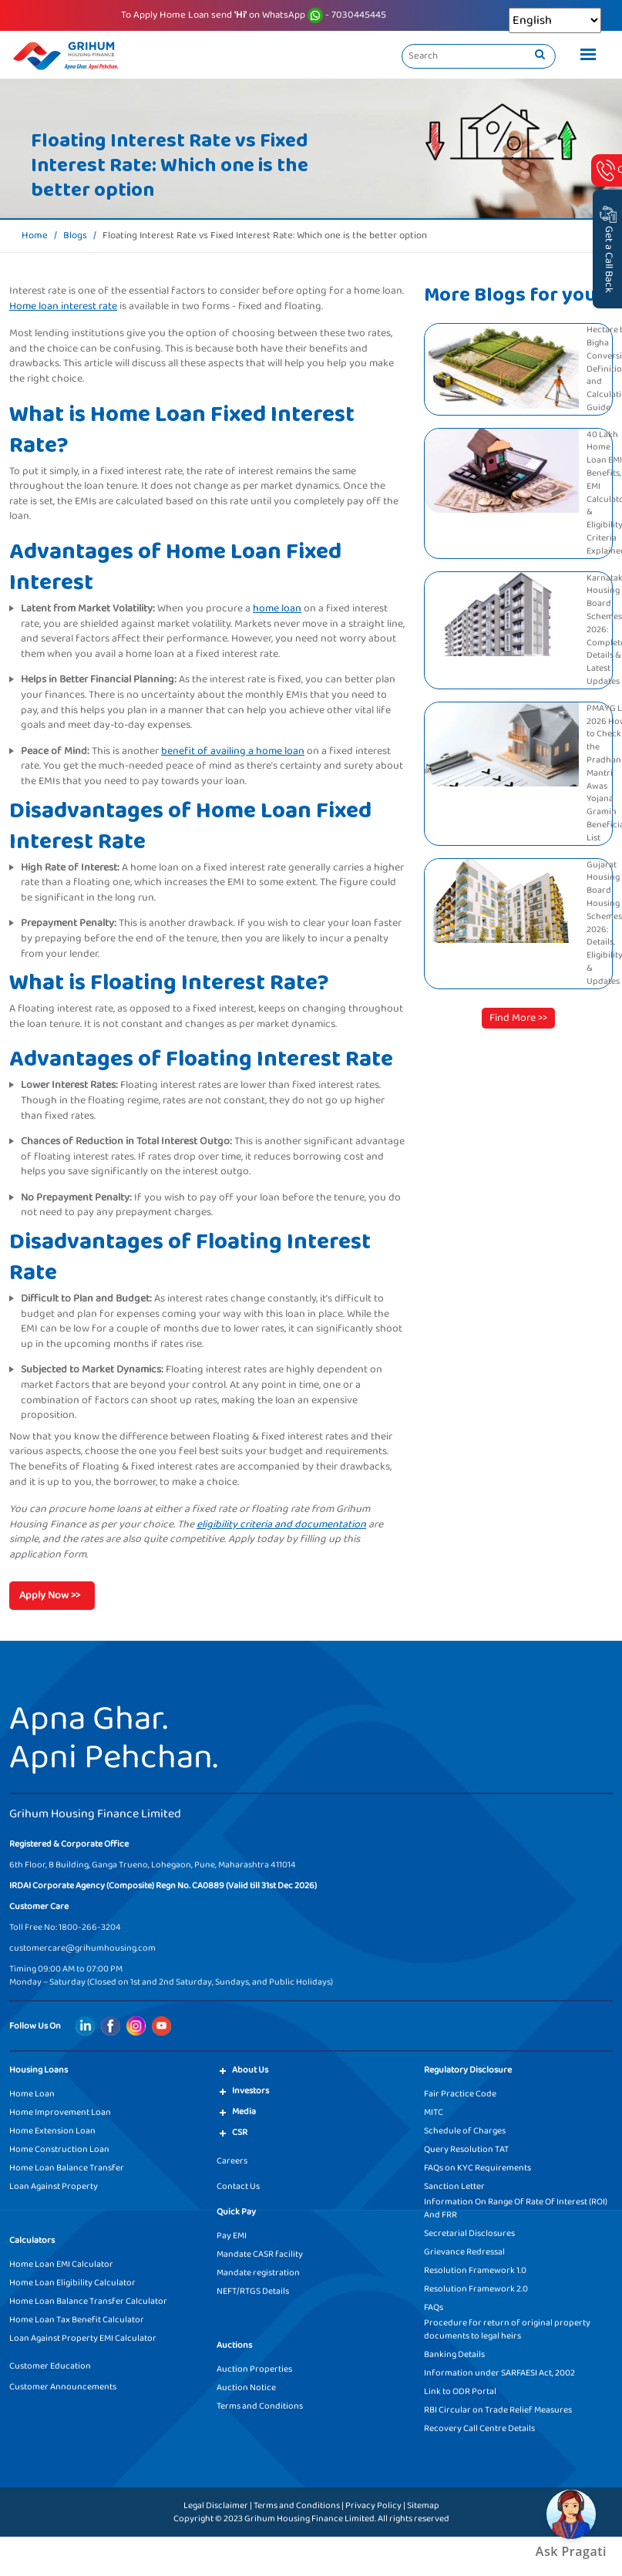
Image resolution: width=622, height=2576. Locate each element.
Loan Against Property (53, 2186)
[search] (540, 55)
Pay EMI (232, 2235)
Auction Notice (246, 2387)
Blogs (75, 236)
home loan (277, 608)
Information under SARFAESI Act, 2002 (499, 2372)
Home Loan (32, 2093)
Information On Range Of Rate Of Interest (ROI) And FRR (515, 2208)
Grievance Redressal (464, 2251)
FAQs (433, 2307)
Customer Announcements (62, 2386)
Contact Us (238, 2186)
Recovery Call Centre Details (479, 2428)
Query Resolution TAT (466, 2149)
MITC (433, 2112)
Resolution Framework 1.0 (475, 2270)
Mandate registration (258, 2272)
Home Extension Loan (52, 2130)
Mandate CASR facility (260, 2254)
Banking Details (454, 2354)
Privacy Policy (373, 2505)
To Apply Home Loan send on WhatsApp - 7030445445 (253, 15)
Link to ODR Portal (460, 2391)
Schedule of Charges (465, 2130)
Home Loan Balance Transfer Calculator (88, 2301)
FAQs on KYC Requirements (477, 2167)
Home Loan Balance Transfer (66, 2167)
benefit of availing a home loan (232, 750)
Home (35, 236)
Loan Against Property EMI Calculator (82, 2338)
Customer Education (50, 2365)
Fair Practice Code (460, 2093)
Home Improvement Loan (60, 2112)
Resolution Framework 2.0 (476, 2288)
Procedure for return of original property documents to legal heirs (507, 2329)
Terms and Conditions (260, 2406)
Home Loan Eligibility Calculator (72, 2282)
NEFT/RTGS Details (253, 2291)
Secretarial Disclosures (469, 2233)
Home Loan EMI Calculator (61, 2264)
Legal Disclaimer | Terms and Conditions (261, 2505)
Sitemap (423, 2505)
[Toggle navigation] (584, 56)
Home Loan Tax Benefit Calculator (76, 2319)
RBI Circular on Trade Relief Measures (498, 2409)
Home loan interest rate (63, 306)
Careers (232, 2160)
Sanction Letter (454, 2186)
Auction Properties (254, 2369)
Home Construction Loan (59, 2149)
